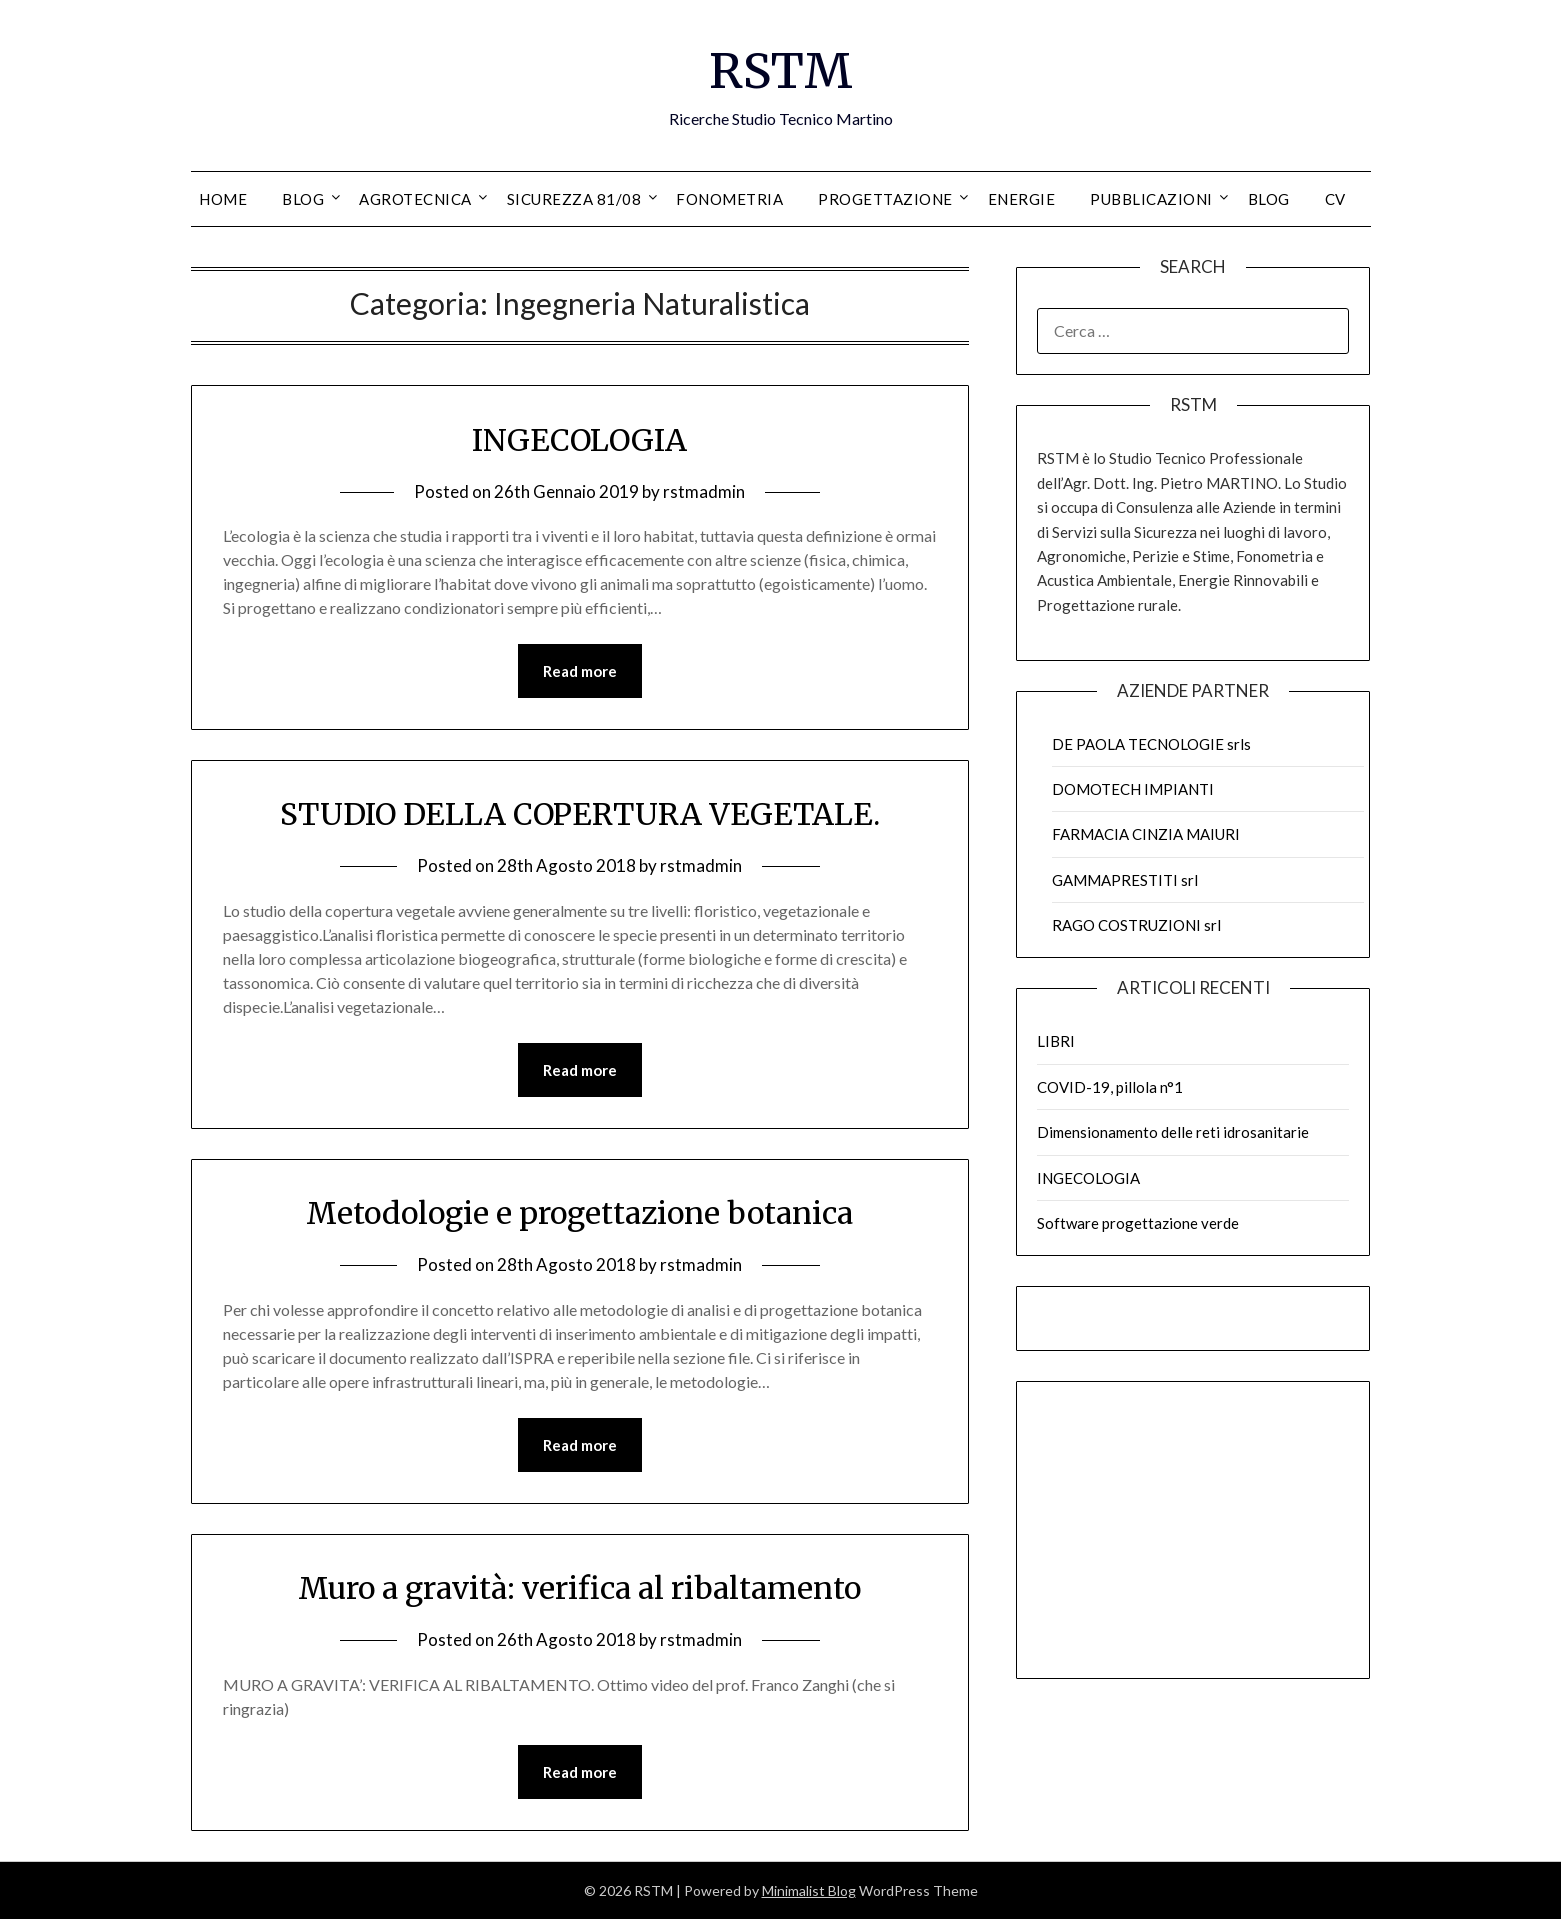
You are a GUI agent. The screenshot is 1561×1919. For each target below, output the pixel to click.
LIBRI (1056, 1041)
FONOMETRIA (729, 199)
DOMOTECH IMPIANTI (1133, 789)
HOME (223, 199)
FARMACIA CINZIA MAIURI (1146, 834)
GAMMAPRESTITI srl (1125, 880)
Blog (1269, 199)
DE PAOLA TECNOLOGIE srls (1151, 744)
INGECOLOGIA (579, 440)
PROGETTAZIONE (885, 199)
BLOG (303, 199)
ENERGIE (1022, 199)
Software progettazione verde (1138, 1223)
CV (1335, 199)
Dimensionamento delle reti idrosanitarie (1173, 1132)
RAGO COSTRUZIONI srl (1136, 925)
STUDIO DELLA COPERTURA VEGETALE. (580, 814)
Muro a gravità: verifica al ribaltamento (579, 1588)
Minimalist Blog (809, 1890)
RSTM (781, 71)
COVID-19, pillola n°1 (1110, 1087)
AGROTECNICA (415, 199)
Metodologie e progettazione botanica (579, 1213)
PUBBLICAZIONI (1151, 199)
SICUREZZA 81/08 (574, 199)
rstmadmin (704, 491)
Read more (580, 671)
